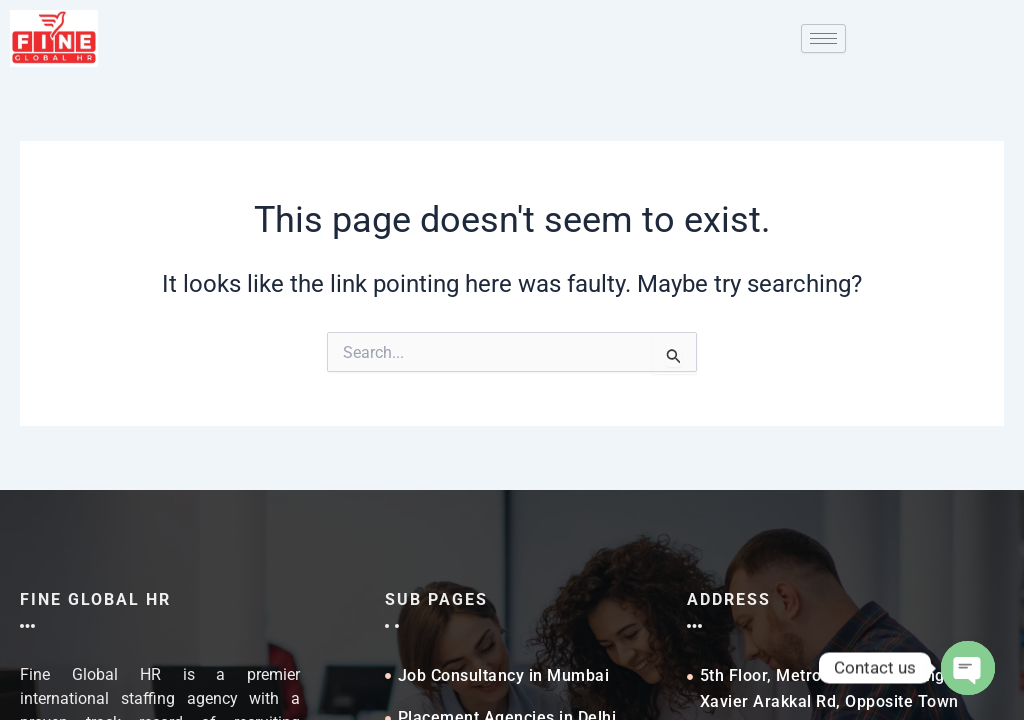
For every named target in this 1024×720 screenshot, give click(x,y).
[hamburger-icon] (823, 38)
